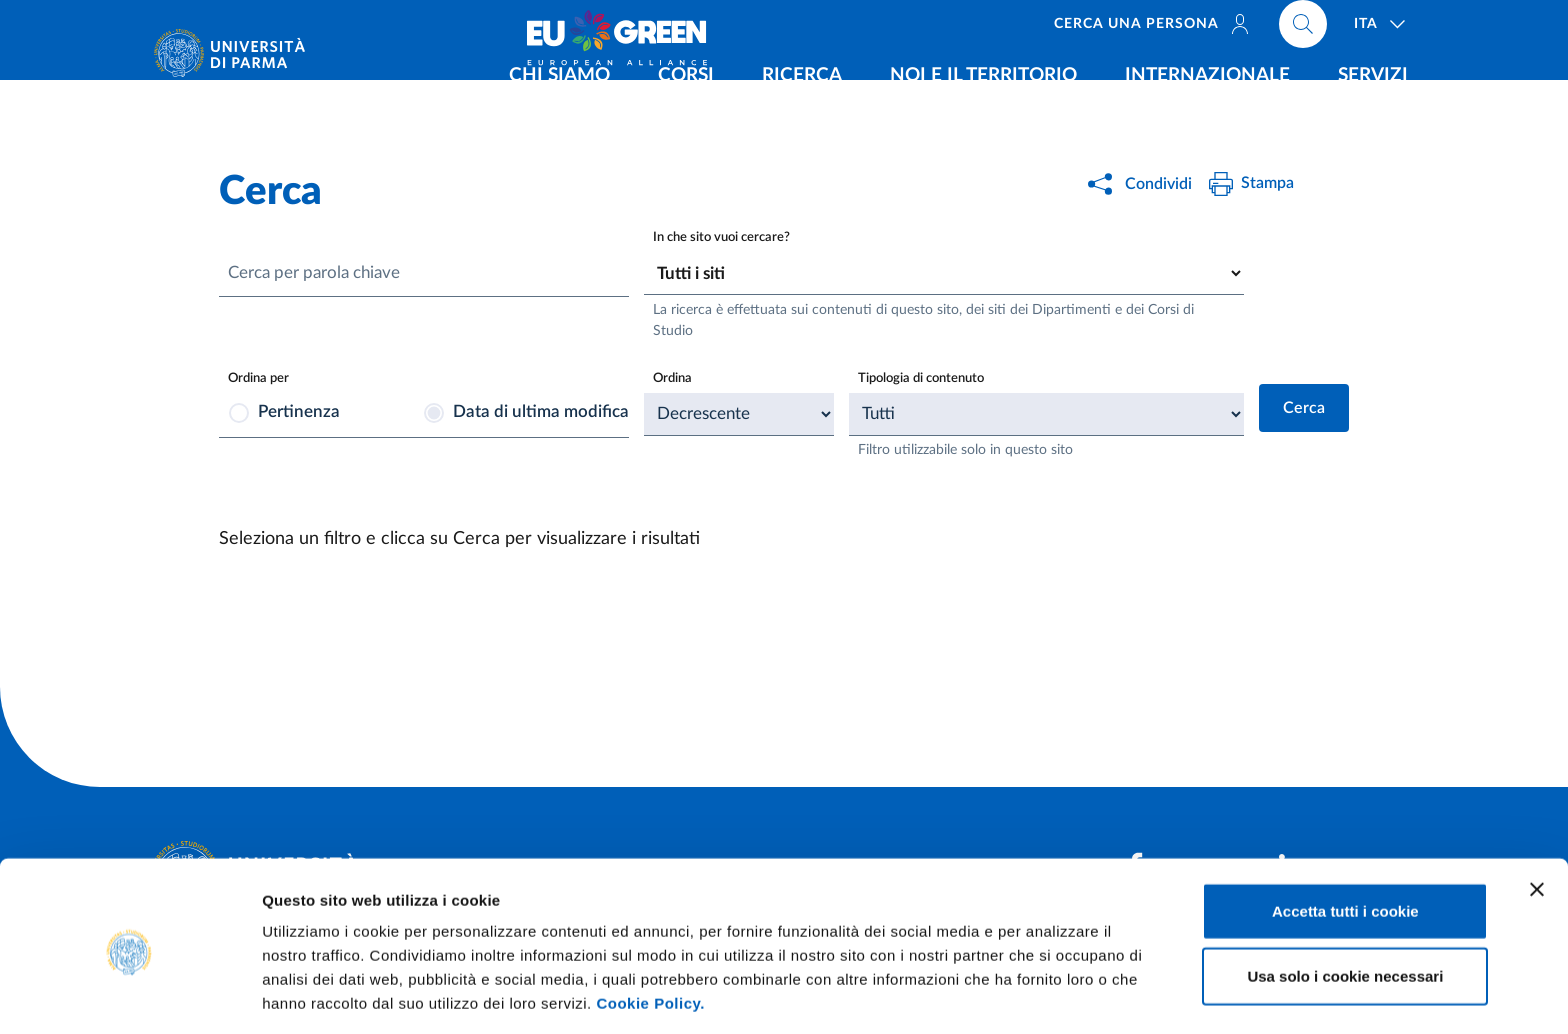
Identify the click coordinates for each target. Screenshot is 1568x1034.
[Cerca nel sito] (1303, 30)
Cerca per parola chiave (322, 274)
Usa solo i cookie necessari (1345, 903)
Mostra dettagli (1052, 994)
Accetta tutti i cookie (1345, 837)
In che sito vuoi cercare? (725, 237)
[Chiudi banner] (1537, 816)
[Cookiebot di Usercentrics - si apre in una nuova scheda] (129, 995)
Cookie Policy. (650, 929)
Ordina (674, 379)
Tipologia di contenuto (926, 379)
